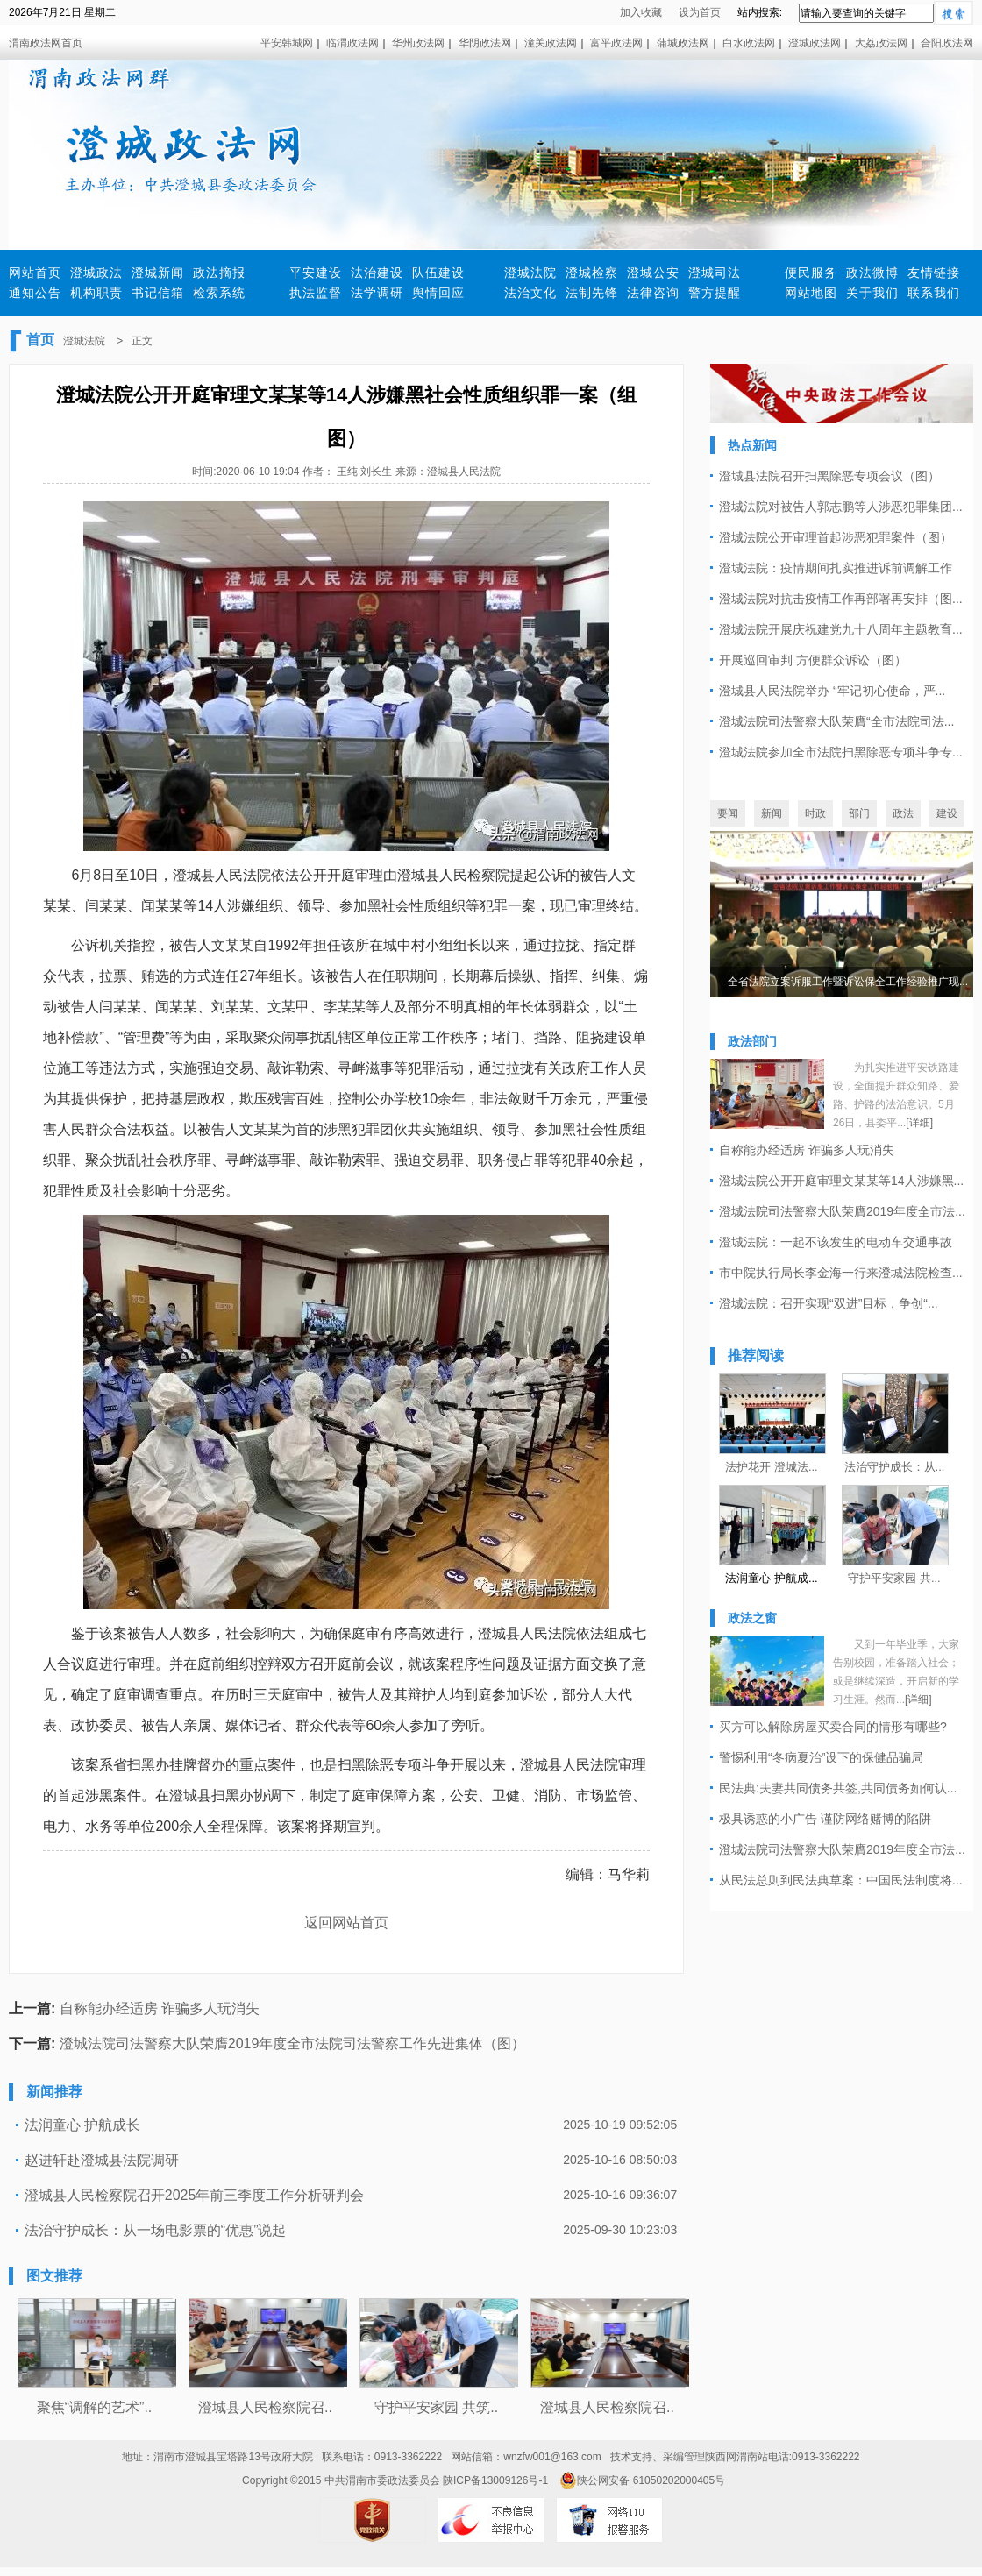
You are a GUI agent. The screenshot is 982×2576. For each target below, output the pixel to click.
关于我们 (872, 293)
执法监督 (315, 293)
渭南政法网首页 (45, 43)
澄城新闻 (158, 273)
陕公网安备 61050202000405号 (642, 2480)
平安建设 (315, 273)
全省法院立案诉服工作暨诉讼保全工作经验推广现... (848, 982)
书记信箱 (158, 293)
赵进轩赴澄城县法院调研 (102, 2160)
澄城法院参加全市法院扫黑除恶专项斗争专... (841, 752)
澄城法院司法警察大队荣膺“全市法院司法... (836, 721)
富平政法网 (616, 43)
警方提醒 (714, 293)
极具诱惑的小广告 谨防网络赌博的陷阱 (825, 1819)
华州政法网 (418, 43)
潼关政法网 (550, 43)
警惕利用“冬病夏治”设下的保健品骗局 (821, 1757)
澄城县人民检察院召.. (265, 2407)
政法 (903, 813)
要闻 (727, 813)
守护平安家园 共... (894, 1578)
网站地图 (811, 293)
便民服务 (811, 273)
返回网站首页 (346, 1922)
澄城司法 (714, 273)
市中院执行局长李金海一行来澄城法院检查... (841, 1273)
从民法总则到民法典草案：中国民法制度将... (841, 1880)
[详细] (919, 1123)
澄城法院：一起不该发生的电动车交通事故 (835, 1242)
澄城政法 (96, 273)
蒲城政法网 (683, 43)
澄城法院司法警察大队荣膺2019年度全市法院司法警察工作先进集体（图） (293, 2043)
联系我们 (933, 293)
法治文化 (530, 293)
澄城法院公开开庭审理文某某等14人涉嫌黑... (841, 1181)
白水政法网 (748, 43)
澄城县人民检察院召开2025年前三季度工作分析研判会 (195, 2195)
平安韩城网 (286, 43)
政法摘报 (219, 273)
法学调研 (377, 293)
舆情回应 (438, 293)
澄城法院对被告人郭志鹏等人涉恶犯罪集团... (841, 507)
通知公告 (35, 293)
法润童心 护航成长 (82, 2125)
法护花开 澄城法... (771, 1466)
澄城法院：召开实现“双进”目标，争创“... (828, 1303)
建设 (946, 813)
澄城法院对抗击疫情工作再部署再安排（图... (841, 599)
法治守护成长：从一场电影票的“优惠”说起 (156, 2230)
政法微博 (872, 273)
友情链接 (933, 273)
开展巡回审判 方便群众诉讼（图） (813, 660)
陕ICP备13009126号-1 (495, 2480)
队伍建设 (438, 273)
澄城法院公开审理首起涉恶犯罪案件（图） (835, 537)
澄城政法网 (814, 43)
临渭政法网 (352, 43)
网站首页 (35, 273)
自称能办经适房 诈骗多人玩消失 (160, 2008)
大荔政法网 (881, 43)
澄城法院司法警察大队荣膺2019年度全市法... (842, 1211)
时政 (815, 813)
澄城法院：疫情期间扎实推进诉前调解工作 (835, 568)
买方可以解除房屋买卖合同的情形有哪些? (833, 1727)
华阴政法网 (485, 43)
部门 (859, 813)
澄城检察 (592, 273)
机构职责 (96, 293)
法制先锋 (592, 293)
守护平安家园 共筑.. (436, 2407)
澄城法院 (530, 273)
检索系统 (219, 293)
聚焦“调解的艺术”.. (95, 2407)
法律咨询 (653, 293)
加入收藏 (641, 12)
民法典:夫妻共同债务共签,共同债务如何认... (838, 1788)
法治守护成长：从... (894, 1466)
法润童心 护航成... (771, 1578)
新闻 (771, 813)
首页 (40, 339)
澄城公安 (653, 273)
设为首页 (700, 12)
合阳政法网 (947, 43)
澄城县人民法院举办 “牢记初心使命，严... (832, 691)
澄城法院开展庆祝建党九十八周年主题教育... (841, 629)
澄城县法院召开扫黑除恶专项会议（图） (829, 476)
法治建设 (377, 273)
